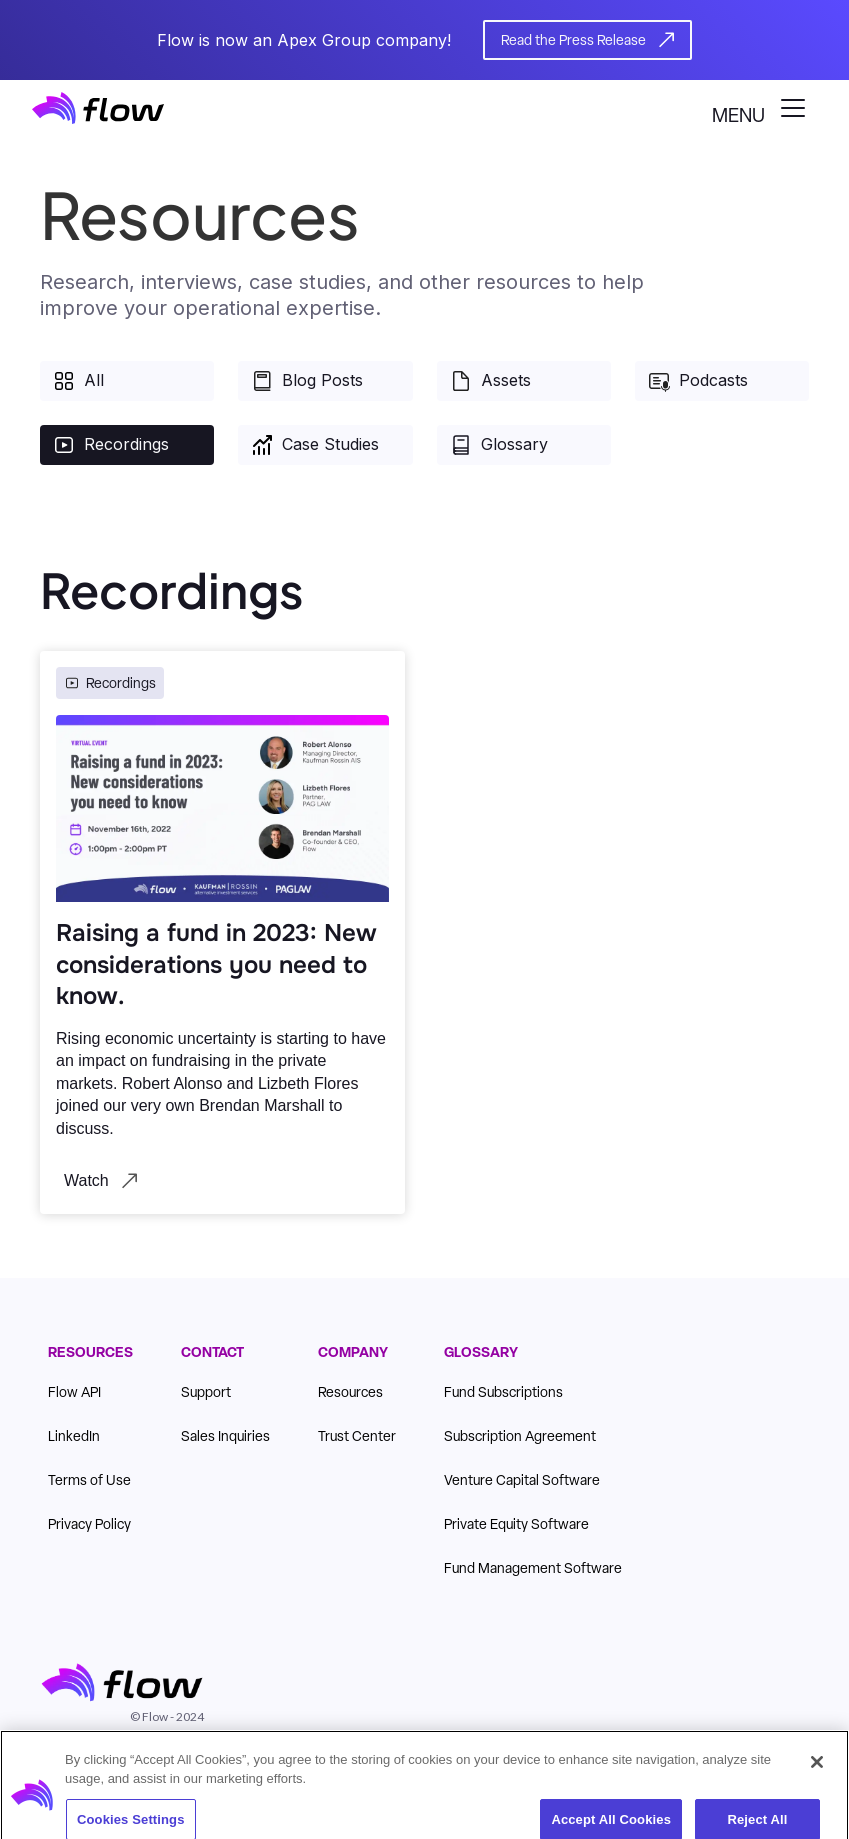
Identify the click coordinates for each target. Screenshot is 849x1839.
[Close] (817, 1772)
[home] (98, 108)
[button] (764, 108)
